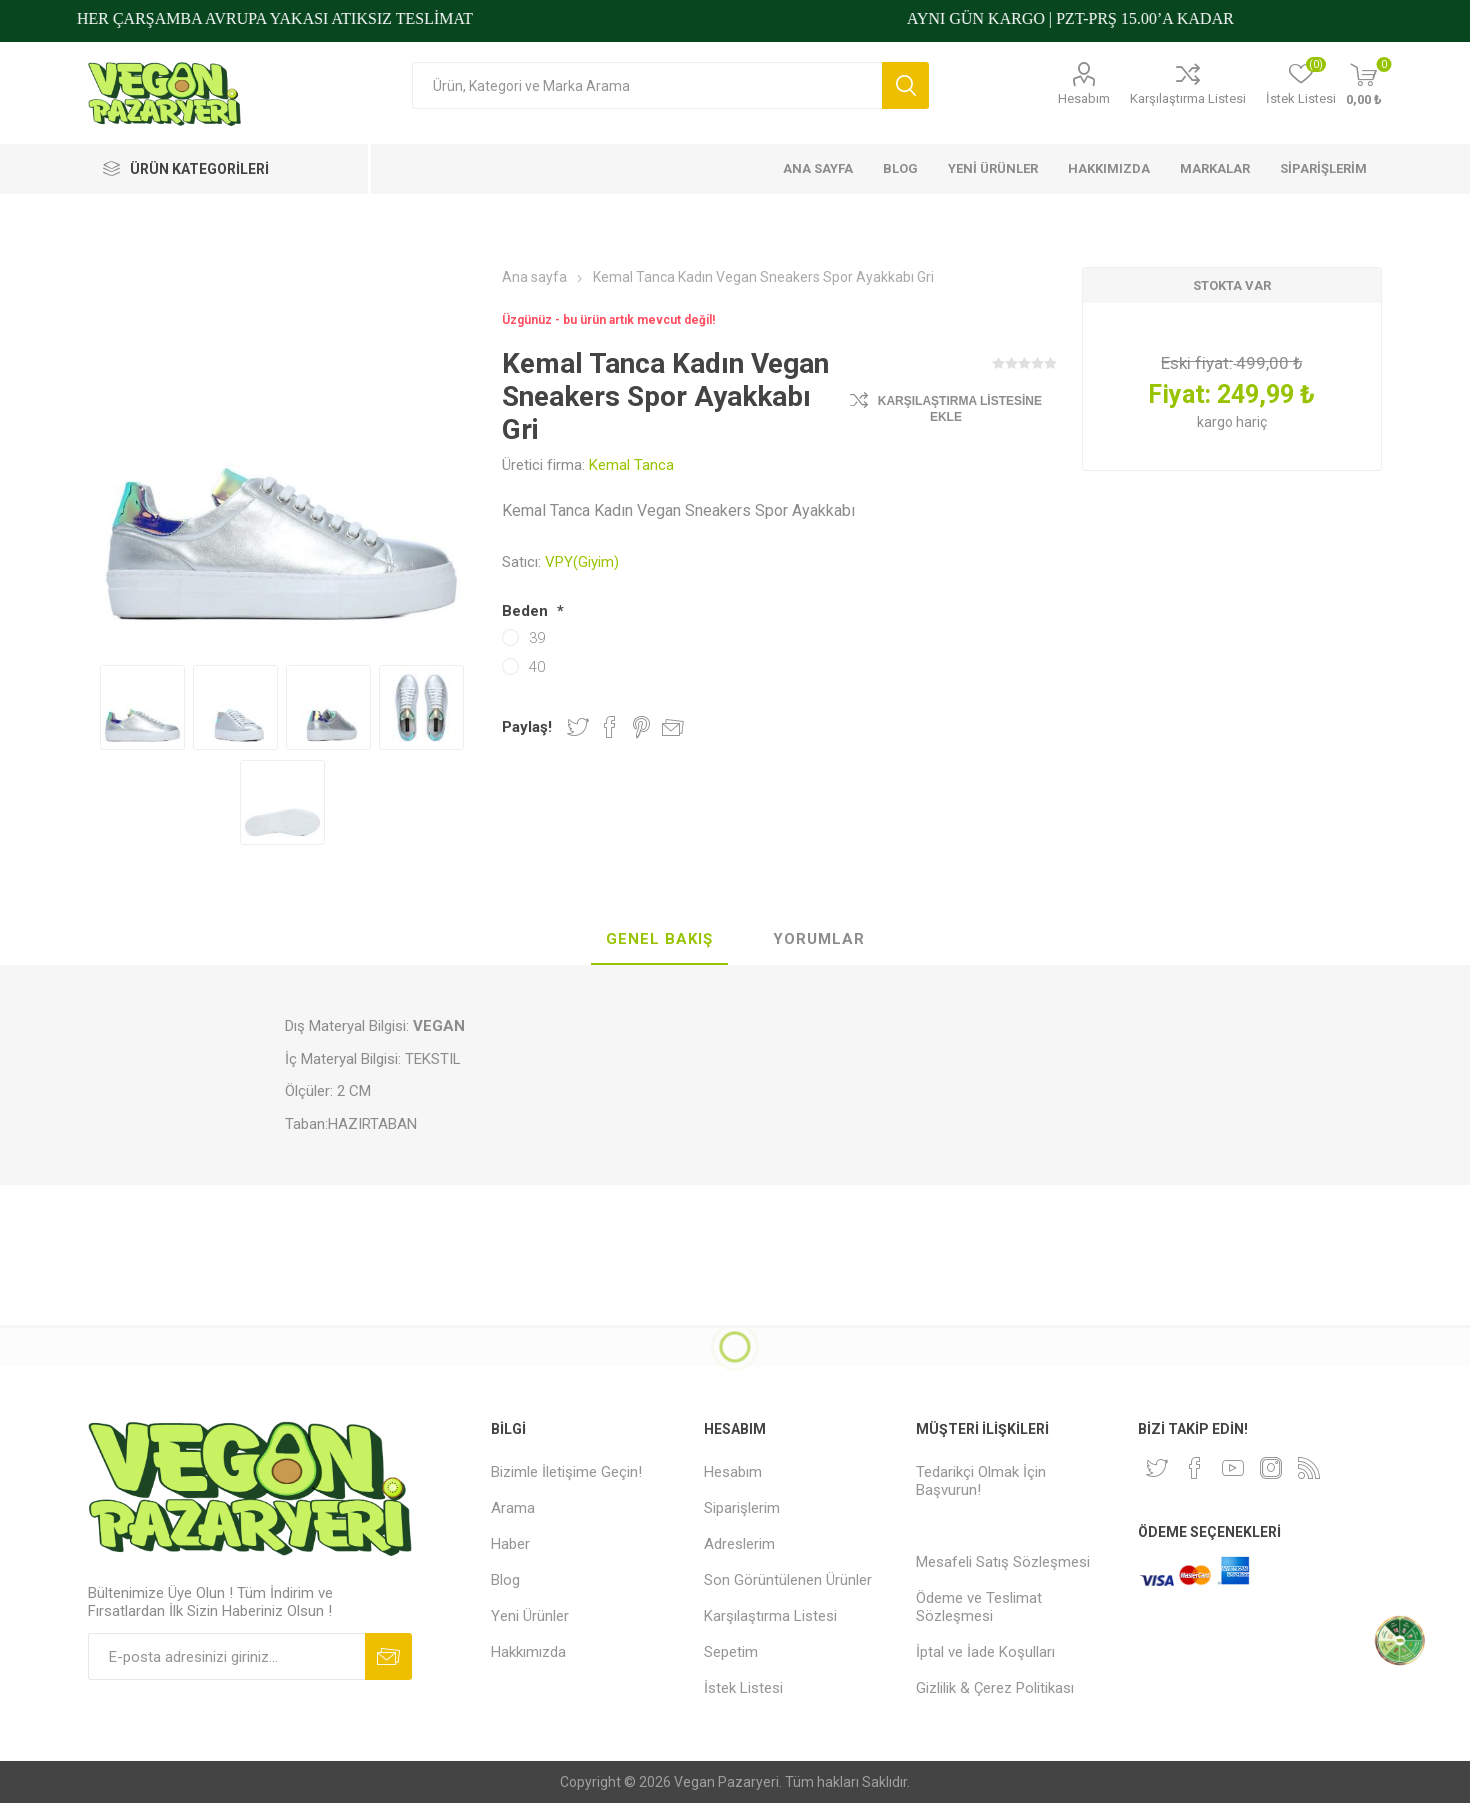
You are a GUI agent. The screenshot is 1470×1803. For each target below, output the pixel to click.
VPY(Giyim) (582, 562)
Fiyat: (1179, 394)
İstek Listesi (743, 1688)
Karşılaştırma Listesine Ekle (960, 409)
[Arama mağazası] (647, 85)
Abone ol (388, 1656)
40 (537, 667)
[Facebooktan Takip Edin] (1195, 1468)
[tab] (659, 940)
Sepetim (731, 1652)
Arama (905, 85)
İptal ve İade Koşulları (985, 1652)
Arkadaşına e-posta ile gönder (673, 727)
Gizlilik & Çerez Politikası (995, 1688)
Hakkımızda (528, 1652)
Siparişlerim (742, 1508)
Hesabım (1084, 98)
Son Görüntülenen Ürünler (788, 1580)
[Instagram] (1271, 1468)
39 (537, 638)
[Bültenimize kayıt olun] (226, 1656)
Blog (505, 1580)
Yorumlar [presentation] (819, 939)
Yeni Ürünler (530, 1616)
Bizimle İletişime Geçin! (566, 1472)
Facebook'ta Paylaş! (610, 727)
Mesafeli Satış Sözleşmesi (1003, 1562)
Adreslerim (739, 1544)
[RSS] (1309, 1468)
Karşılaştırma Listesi (1188, 98)
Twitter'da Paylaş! (578, 727)
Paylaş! (527, 727)
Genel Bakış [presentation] (659, 939)
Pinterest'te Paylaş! (641, 727)
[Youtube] (1233, 1468)
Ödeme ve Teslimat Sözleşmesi (979, 1607)
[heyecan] (1157, 1468)
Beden (527, 611)
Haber (510, 1544)
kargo (1216, 422)
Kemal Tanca (631, 465)
